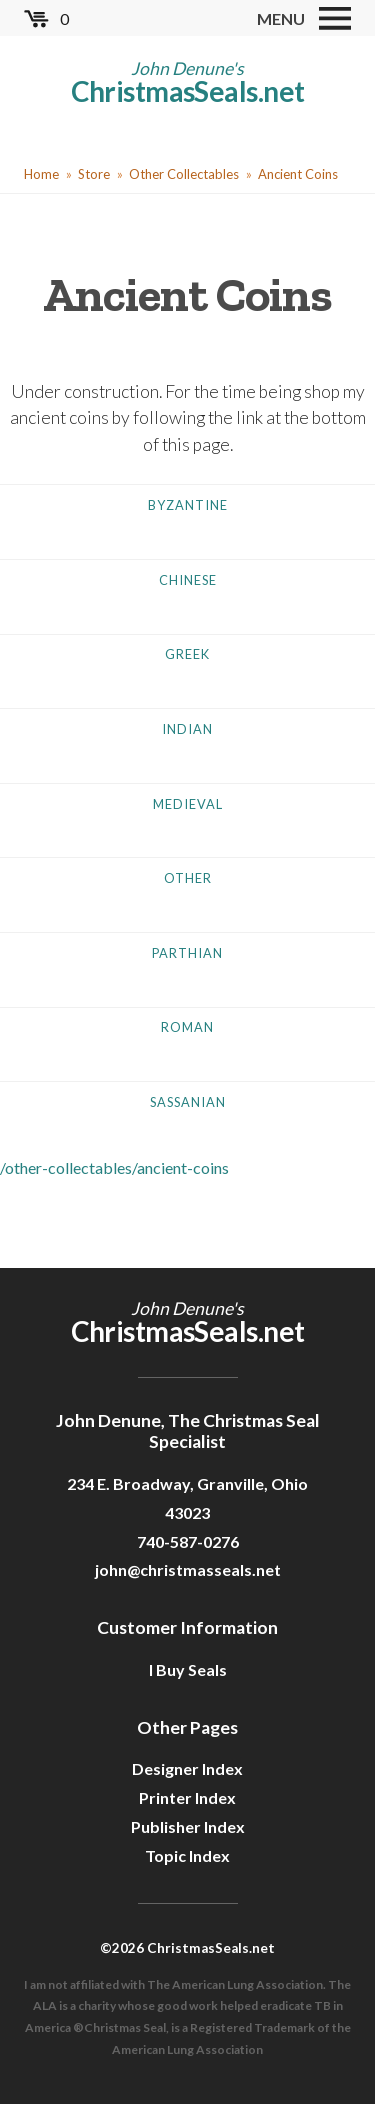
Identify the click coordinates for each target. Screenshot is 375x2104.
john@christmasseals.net (188, 1569)
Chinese (188, 580)
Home (41, 174)
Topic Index (187, 1855)
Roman (187, 1027)
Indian (187, 729)
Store (94, 174)
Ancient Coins (298, 174)
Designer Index (187, 1768)
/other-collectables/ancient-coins (114, 1167)
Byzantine (188, 505)
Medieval (188, 804)
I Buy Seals (188, 1669)
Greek (187, 654)
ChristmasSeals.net (188, 91)
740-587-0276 (188, 1541)
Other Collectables (184, 174)
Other (188, 878)
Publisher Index (188, 1826)
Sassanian (188, 1102)
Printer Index (187, 1797)
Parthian (187, 953)
